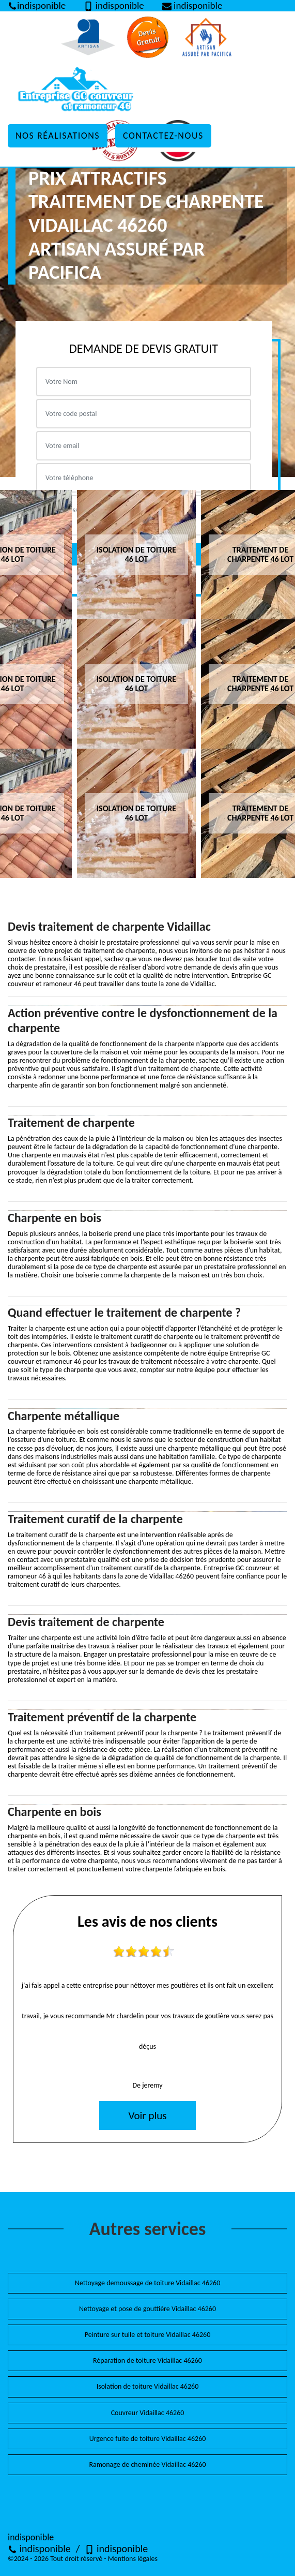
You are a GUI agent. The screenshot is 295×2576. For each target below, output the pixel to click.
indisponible (39, 2548)
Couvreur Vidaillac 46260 (147, 2412)
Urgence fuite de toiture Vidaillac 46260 (147, 2438)
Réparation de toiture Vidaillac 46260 (147, 2360)
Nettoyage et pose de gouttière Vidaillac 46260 (147, 2308)
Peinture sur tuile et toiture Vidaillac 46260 (148, 2334)
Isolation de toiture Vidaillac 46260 (148, 2386)
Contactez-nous (163, 135)
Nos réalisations (57, 135)
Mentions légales (133, 2558)
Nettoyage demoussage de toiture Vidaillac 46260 (148, 2283)
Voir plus (147, 2115)
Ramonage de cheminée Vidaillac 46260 (147, 2464)
